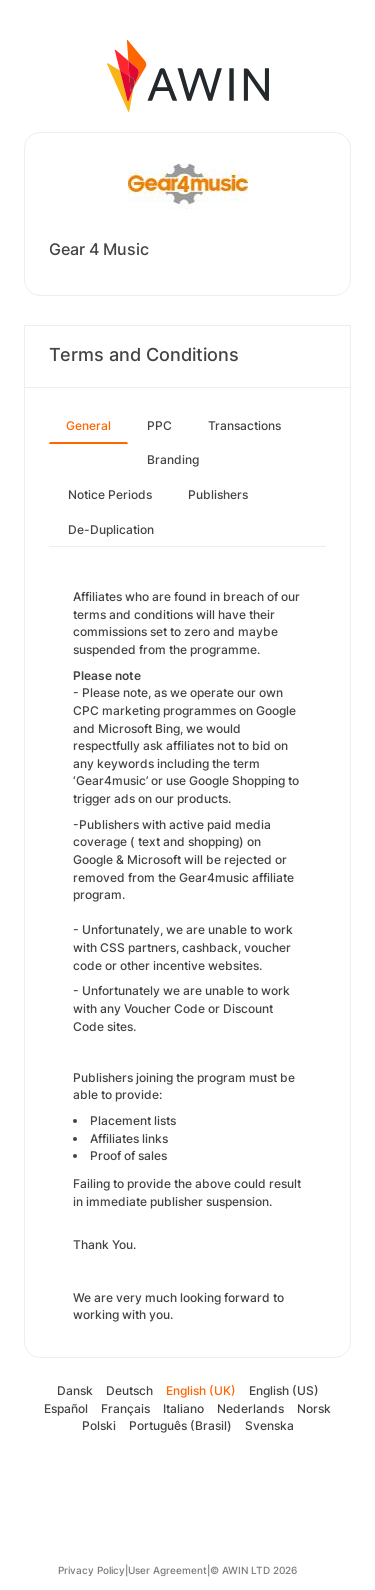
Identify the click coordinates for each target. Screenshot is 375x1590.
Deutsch (129, 1390)
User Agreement (167, 1570)
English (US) (284, 1390)
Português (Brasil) (180, 1425)
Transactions (244, 425)
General (88, 425)
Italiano (183, 1408)
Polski (99, 1425)
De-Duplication (111, 529)
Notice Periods (110, 494)
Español (66, 1408)
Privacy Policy (91, 1570)
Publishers (218, 494)
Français (125, 1408)
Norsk (314, 1408)
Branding (173, 459)
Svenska (269, 1425)
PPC (159, 425)
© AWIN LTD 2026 (253, 1570)
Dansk (75, 1390)
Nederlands (250, 1408)
